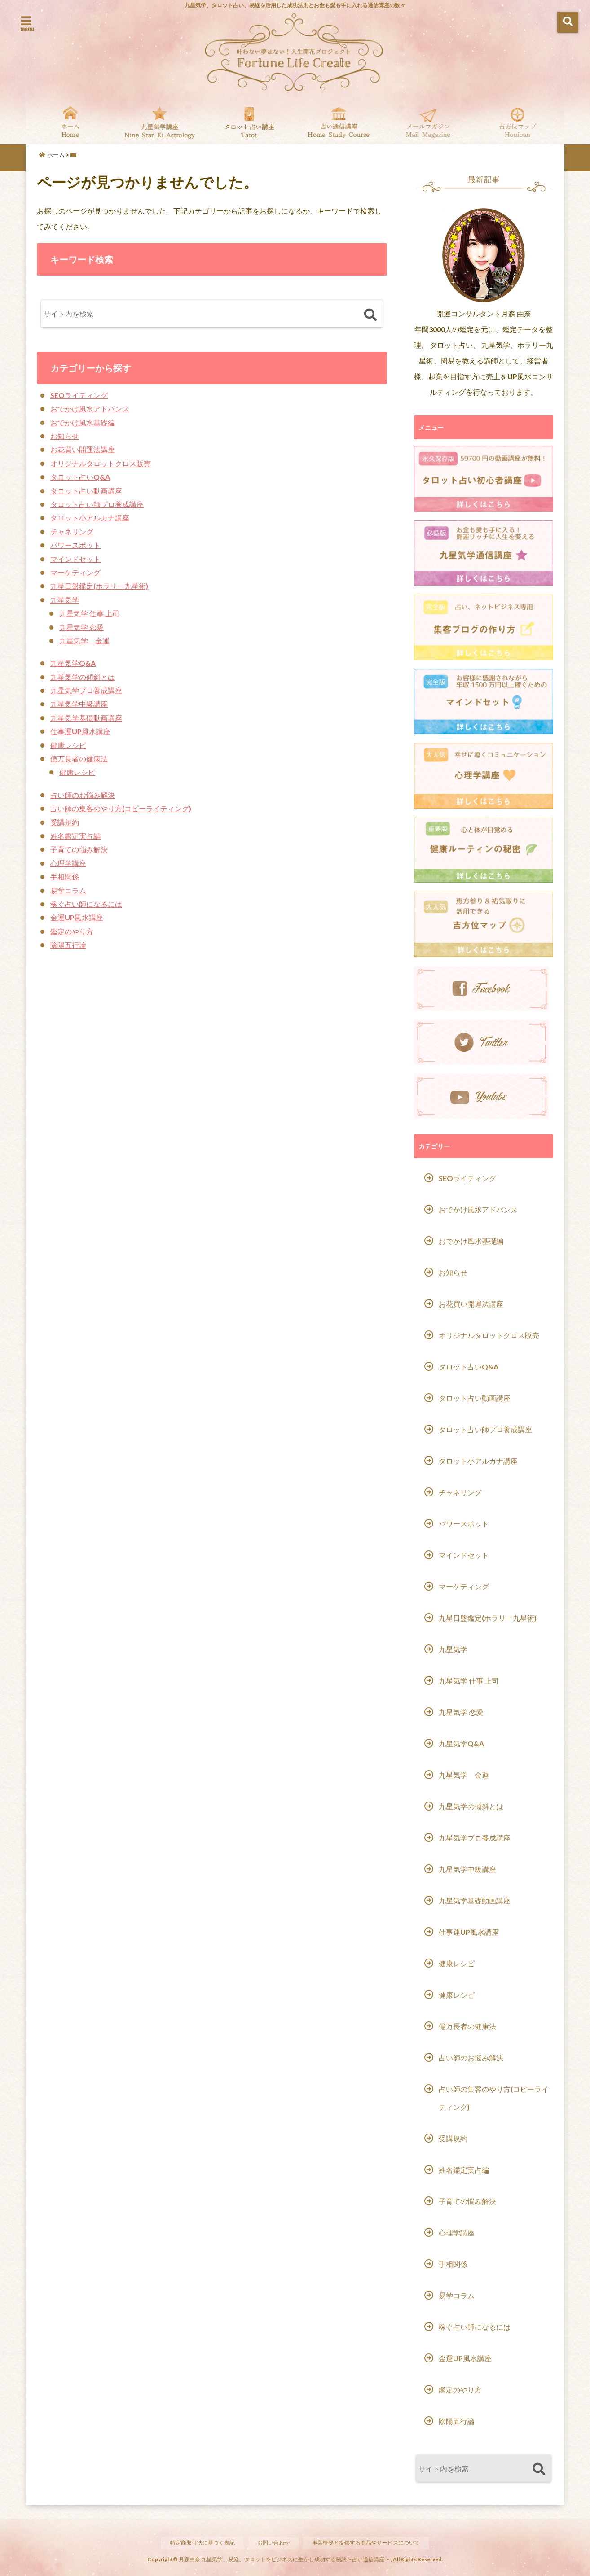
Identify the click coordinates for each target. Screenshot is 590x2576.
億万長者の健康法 (79, 758)
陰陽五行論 (68, 944)
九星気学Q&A (73, 663)
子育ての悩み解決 (79, 849)
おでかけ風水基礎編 (82, 422)
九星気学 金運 (84, 640)
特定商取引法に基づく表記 (197, 2542)
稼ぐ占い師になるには (86, 904)
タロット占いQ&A (80, 476)
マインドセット (75, 559)
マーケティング (75, 572)
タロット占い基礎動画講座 (249, 122)
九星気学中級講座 (79, 704)
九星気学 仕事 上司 (89, 613)
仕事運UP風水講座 (80, 731)
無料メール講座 (428, 122)
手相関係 (64, 876)
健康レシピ (68, 745)
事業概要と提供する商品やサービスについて (370, 2542)
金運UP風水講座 (76, 917)
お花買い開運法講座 (82, 449)
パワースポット (75, 545)
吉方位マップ (517, 122)
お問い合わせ (271, 2542)
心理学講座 (68, 863)
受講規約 (64, 822)
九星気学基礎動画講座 (86, 717)
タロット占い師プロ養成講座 (97, 504)
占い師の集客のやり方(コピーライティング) (120, 808)
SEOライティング (79, 395)
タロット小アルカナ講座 (89, 517)
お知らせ (64, 436)
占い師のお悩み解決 (82, 795)
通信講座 (338, 122)
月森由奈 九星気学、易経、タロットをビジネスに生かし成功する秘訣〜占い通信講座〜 (284, 2559)
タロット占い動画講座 (86, 490)
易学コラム (68, 890)
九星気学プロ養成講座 (86, 690)
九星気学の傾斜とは (82, 677)
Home (70, 122)
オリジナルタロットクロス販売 (100, 463)
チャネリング (71, 531)
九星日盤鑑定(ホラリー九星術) (99, 586)
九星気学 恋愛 (81, 627)
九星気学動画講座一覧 (159, 122)
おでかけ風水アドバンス (89, 408)
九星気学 (64, 599)
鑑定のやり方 (71, 931)
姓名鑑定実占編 (75, 835)
